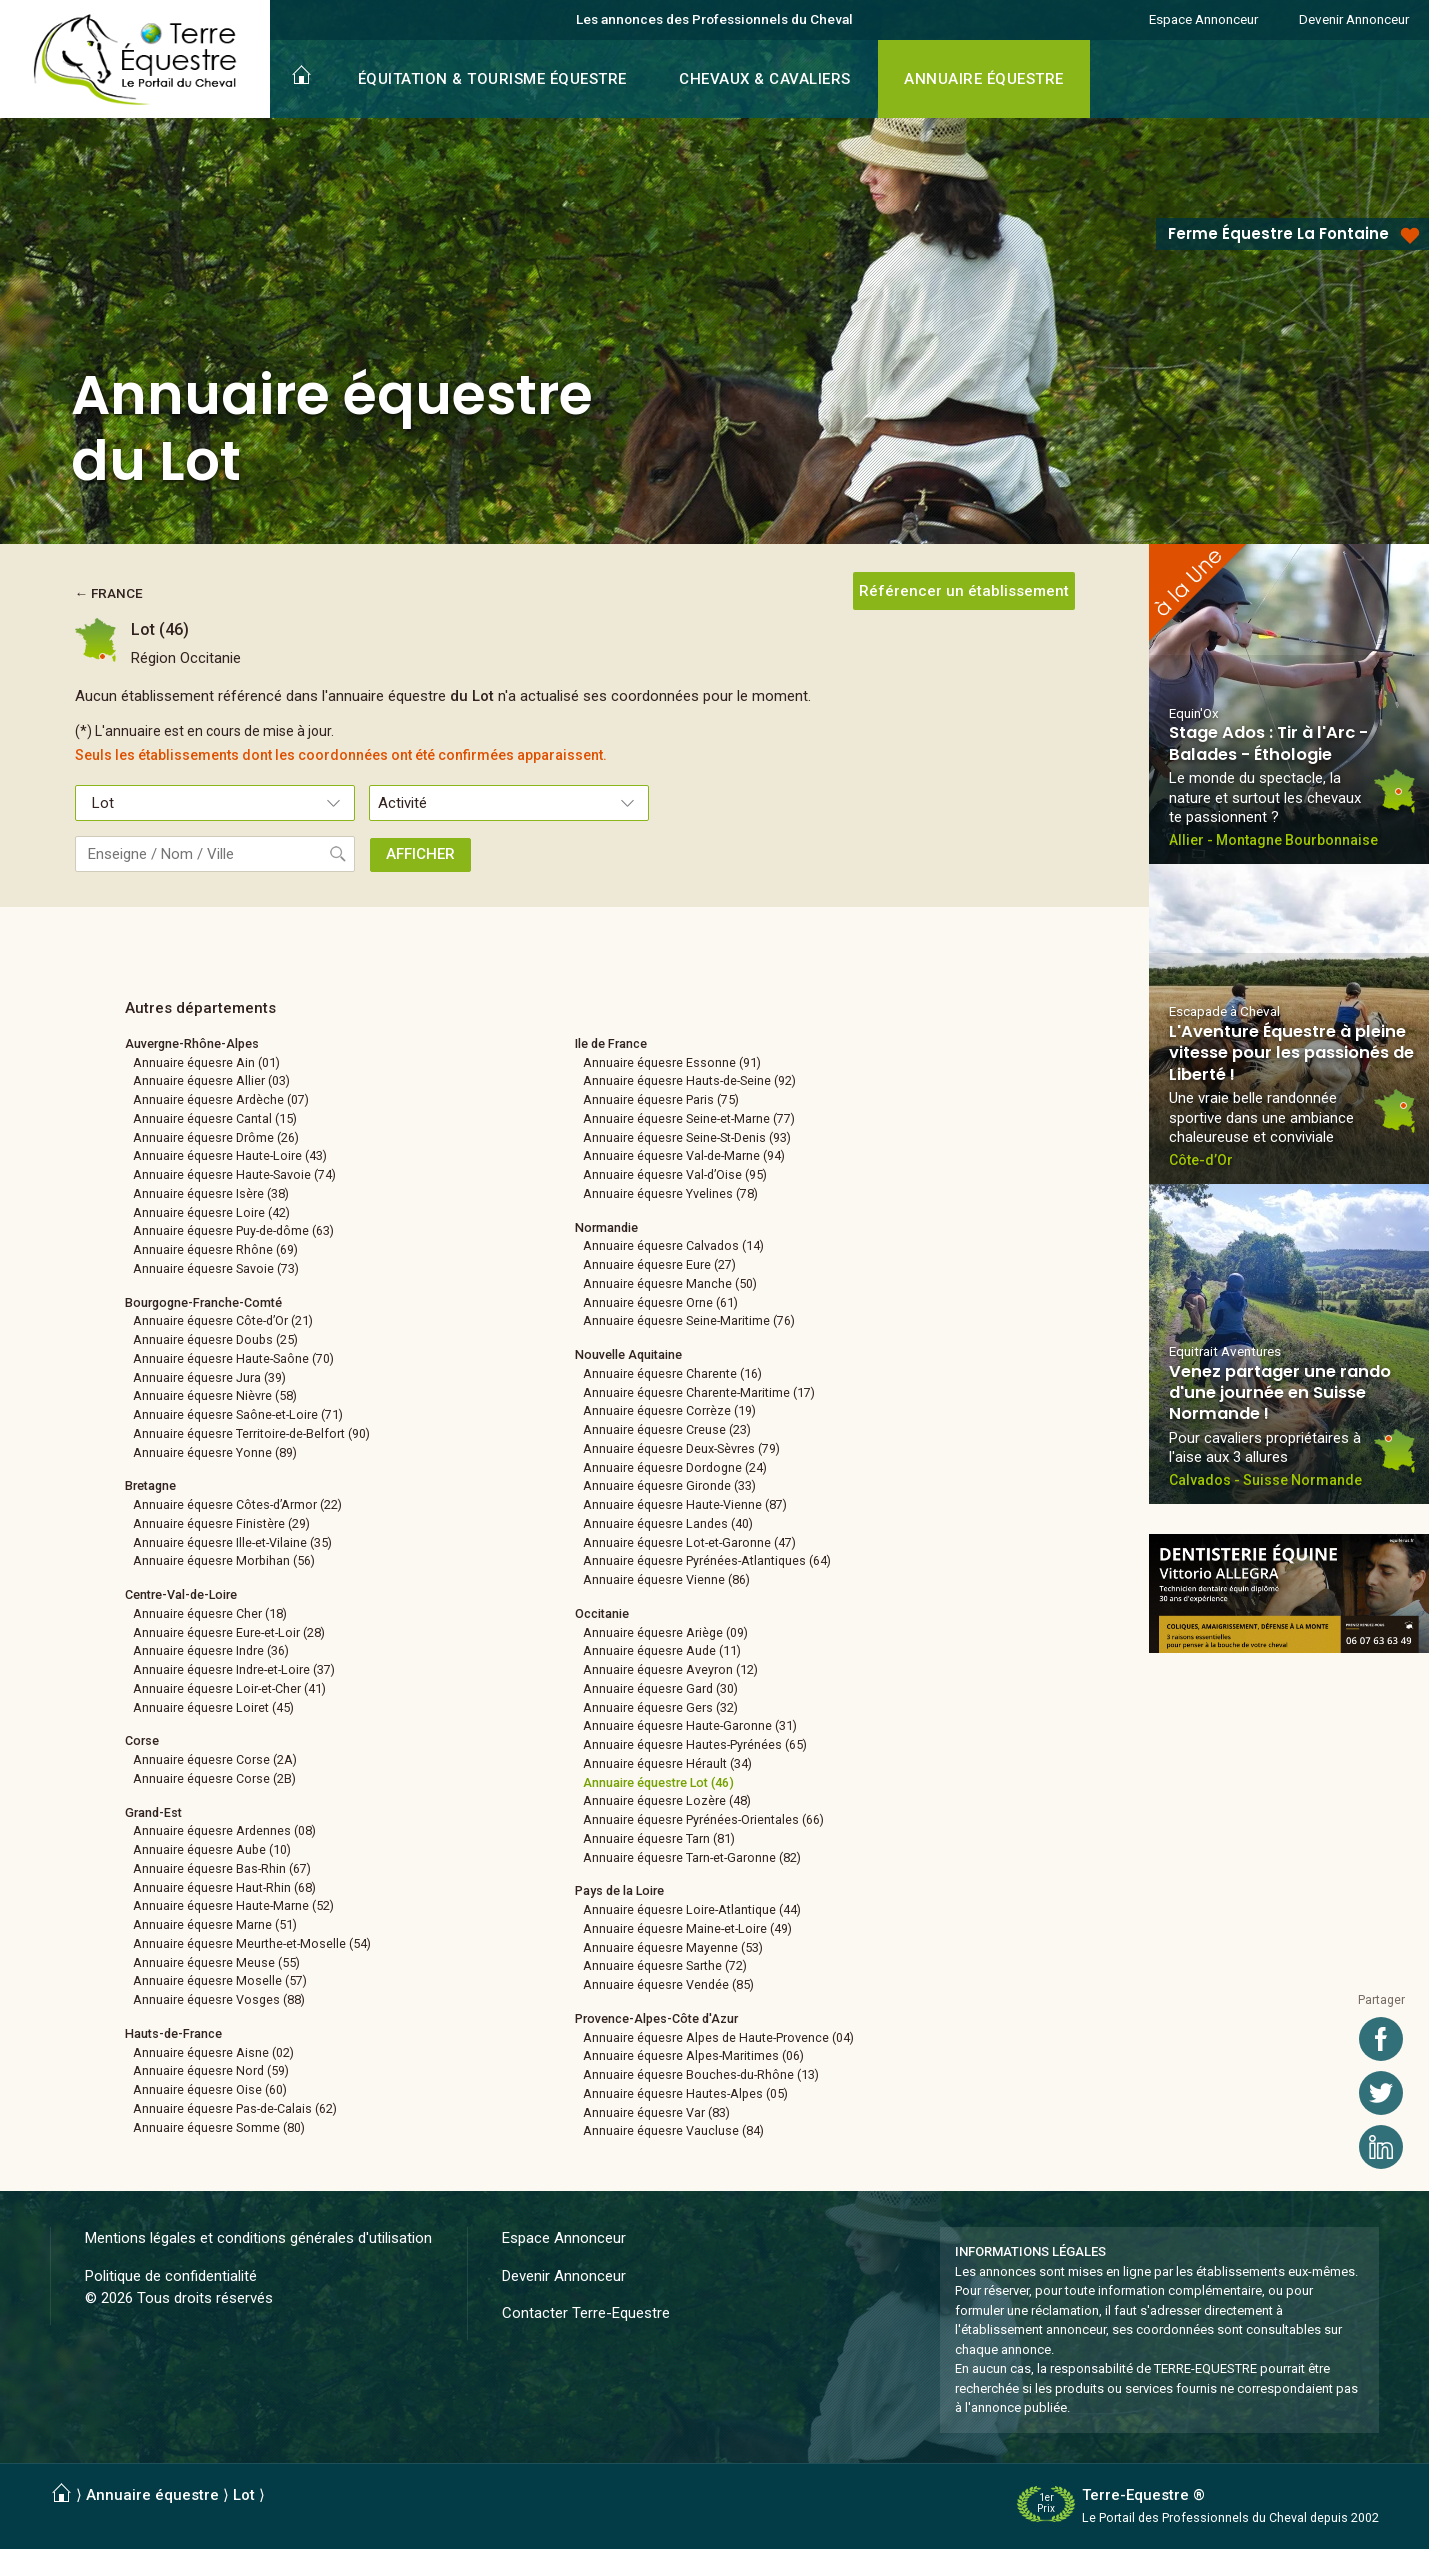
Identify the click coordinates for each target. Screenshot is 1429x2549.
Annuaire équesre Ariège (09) (665, 1632)
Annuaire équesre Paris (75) (661, 1099)
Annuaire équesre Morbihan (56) (224, 1560)
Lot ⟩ (249, 2495)
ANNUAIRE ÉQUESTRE (984, 79)
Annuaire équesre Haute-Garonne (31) (690, 1725)
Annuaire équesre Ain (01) (206, 1062)
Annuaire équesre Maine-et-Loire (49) (687, 1928)
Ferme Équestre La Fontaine (1278, 233)
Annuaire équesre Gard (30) (660, 1688)
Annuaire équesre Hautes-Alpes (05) (685, 2093)
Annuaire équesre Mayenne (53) (673, 1947)
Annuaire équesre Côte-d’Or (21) (223, 1320)
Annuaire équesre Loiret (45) (213, 1707)
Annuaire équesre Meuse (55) (216, 1962)
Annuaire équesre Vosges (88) (219, 1999)
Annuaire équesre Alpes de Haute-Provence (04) (718, 2037)
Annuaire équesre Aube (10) (212, 1849)
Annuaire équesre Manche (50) (670, 1283)
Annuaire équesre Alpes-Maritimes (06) (693, 2055)
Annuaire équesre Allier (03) (211, 1080)
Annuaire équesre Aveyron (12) (670, 1669)
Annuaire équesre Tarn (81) (659, 1838)
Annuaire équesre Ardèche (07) (221, 1099)
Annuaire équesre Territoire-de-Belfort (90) (251, 1433)
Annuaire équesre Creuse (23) (667, 1429)
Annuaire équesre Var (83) (656, 2112)
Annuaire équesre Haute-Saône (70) (233, 1358)
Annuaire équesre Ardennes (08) (224, 1830)
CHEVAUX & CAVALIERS (765, 79)
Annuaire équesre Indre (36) (211, 1650)
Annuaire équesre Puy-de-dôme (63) (233, 1230)
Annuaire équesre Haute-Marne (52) (233, 1905)
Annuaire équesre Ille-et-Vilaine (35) (232, 1542)
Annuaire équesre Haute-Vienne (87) (685, 1504)
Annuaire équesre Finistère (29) (221, 1523)
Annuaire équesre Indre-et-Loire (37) (234, 1669)
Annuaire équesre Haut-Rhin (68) (224, 1887)
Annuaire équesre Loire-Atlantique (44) (692, 1909)
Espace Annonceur (1203, 19)
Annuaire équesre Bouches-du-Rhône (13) (701, 2074)
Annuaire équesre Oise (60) (210, 2089)
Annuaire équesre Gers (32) (660, 1707)
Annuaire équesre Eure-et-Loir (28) (229, 1632)
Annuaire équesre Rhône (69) (215, 1249)
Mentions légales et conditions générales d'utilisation (258, 2238)
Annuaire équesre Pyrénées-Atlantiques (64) (707, 1560)
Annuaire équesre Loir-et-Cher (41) (229, 1688)
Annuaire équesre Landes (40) (668, 1523)
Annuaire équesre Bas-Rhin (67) (222, 1868)
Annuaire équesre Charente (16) (672, 1373)
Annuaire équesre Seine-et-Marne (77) (689, 1118)
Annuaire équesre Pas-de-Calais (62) (235, 2108)
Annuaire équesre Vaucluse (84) (673, 2130)
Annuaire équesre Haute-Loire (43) (230, 1155)
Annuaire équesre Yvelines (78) (670, 1193)
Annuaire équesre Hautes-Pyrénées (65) (695, 1744)
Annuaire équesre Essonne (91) (672, 1062)
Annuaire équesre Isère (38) (211, 1193)
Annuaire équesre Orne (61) (660, 1302)
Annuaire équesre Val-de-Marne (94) (684, 1155)
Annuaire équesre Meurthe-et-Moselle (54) (252, 1943)
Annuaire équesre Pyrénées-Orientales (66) (703, 1819)
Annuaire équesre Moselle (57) (220, 1980)
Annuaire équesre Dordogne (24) (675, 1467)
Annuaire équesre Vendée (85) (668, 1984)
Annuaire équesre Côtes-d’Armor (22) (237, 1504)
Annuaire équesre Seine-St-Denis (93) (687, 1137)
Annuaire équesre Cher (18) (210, 1613)
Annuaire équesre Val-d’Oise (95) (675, 1174)
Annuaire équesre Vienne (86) (666, 1579)
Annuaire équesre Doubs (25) (215, 1339)
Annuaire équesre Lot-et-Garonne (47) (689, 1542)
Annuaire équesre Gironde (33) (669, 1485)
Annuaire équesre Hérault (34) (667, 1763)
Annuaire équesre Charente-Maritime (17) (699, 1392)
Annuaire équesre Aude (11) (662, 1650)
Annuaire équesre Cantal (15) (215, 1118)
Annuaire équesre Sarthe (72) (665, 1965)
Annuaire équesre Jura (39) (209, 1377)
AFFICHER (420, 854)
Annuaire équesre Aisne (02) (213, 2052)
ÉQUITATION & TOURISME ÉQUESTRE (492, 79)
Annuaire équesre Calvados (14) (673, 1245)
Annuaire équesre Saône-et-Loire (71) (238, 1414)
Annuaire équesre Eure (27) (659, 1264)
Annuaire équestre (152, 2495)
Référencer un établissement (964, 591)
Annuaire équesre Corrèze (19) (669, 1410)
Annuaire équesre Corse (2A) (215, 1759)
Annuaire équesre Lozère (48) (667, 1800)
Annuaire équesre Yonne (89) (215, 1452)
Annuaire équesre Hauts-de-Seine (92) (689, 1080)
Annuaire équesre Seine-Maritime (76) (689, 1320)
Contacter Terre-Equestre (586, 2313)
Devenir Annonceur (1354, 19)
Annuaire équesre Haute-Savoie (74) (234, 1174)
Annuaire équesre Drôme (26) (216, 1137)
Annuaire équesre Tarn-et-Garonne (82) (692, 1857)
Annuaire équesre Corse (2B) (214, 1778)
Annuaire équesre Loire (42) (211, 1212)
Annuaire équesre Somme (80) (219, 2127)
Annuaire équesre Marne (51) (215, 1924)
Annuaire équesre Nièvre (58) (215, 1395)
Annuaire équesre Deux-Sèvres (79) (681, 1448)
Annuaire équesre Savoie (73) (216, 1268)
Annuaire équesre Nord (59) (211, 2070)
